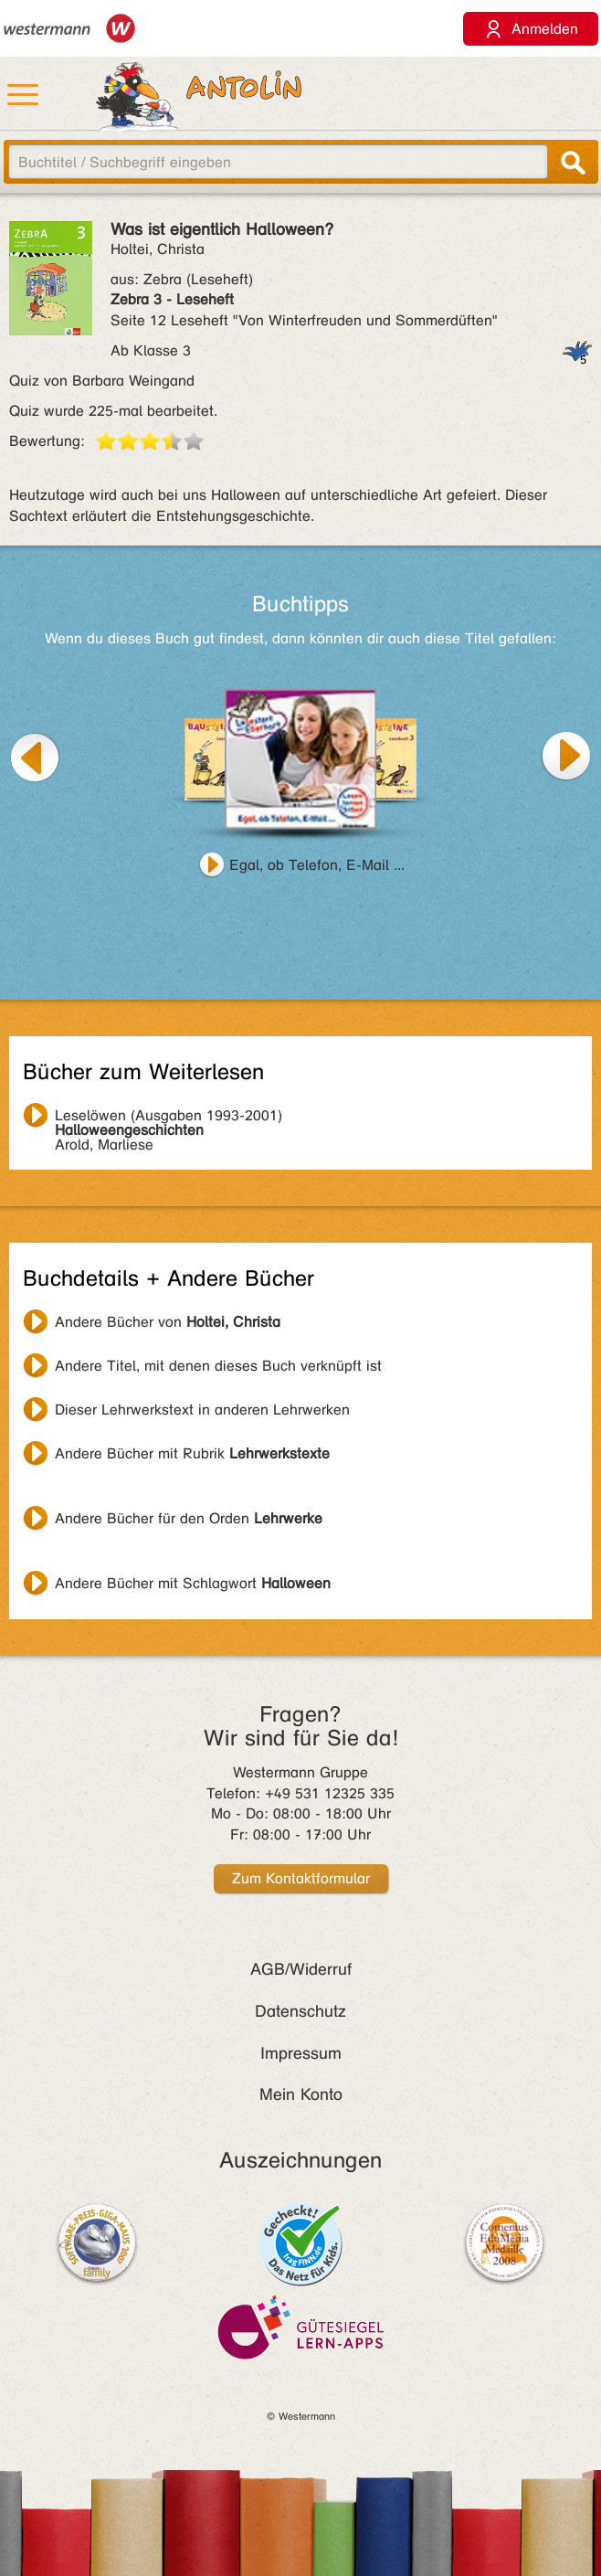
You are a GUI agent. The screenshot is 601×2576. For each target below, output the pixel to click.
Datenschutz (300, 2011)
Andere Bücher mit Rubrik (192, 1453)
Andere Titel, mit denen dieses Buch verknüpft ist (218, 1365)
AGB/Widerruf (301, 1969)
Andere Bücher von (167, 1321)
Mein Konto (301, 2094)
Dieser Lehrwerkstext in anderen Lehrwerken (202, 1409)
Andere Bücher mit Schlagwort (193, 1583)
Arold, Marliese (168, 1118)
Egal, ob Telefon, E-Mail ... (317, 865)
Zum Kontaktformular (301, 1878)
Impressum (301, 2053)
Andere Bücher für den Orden (188, 1518)
